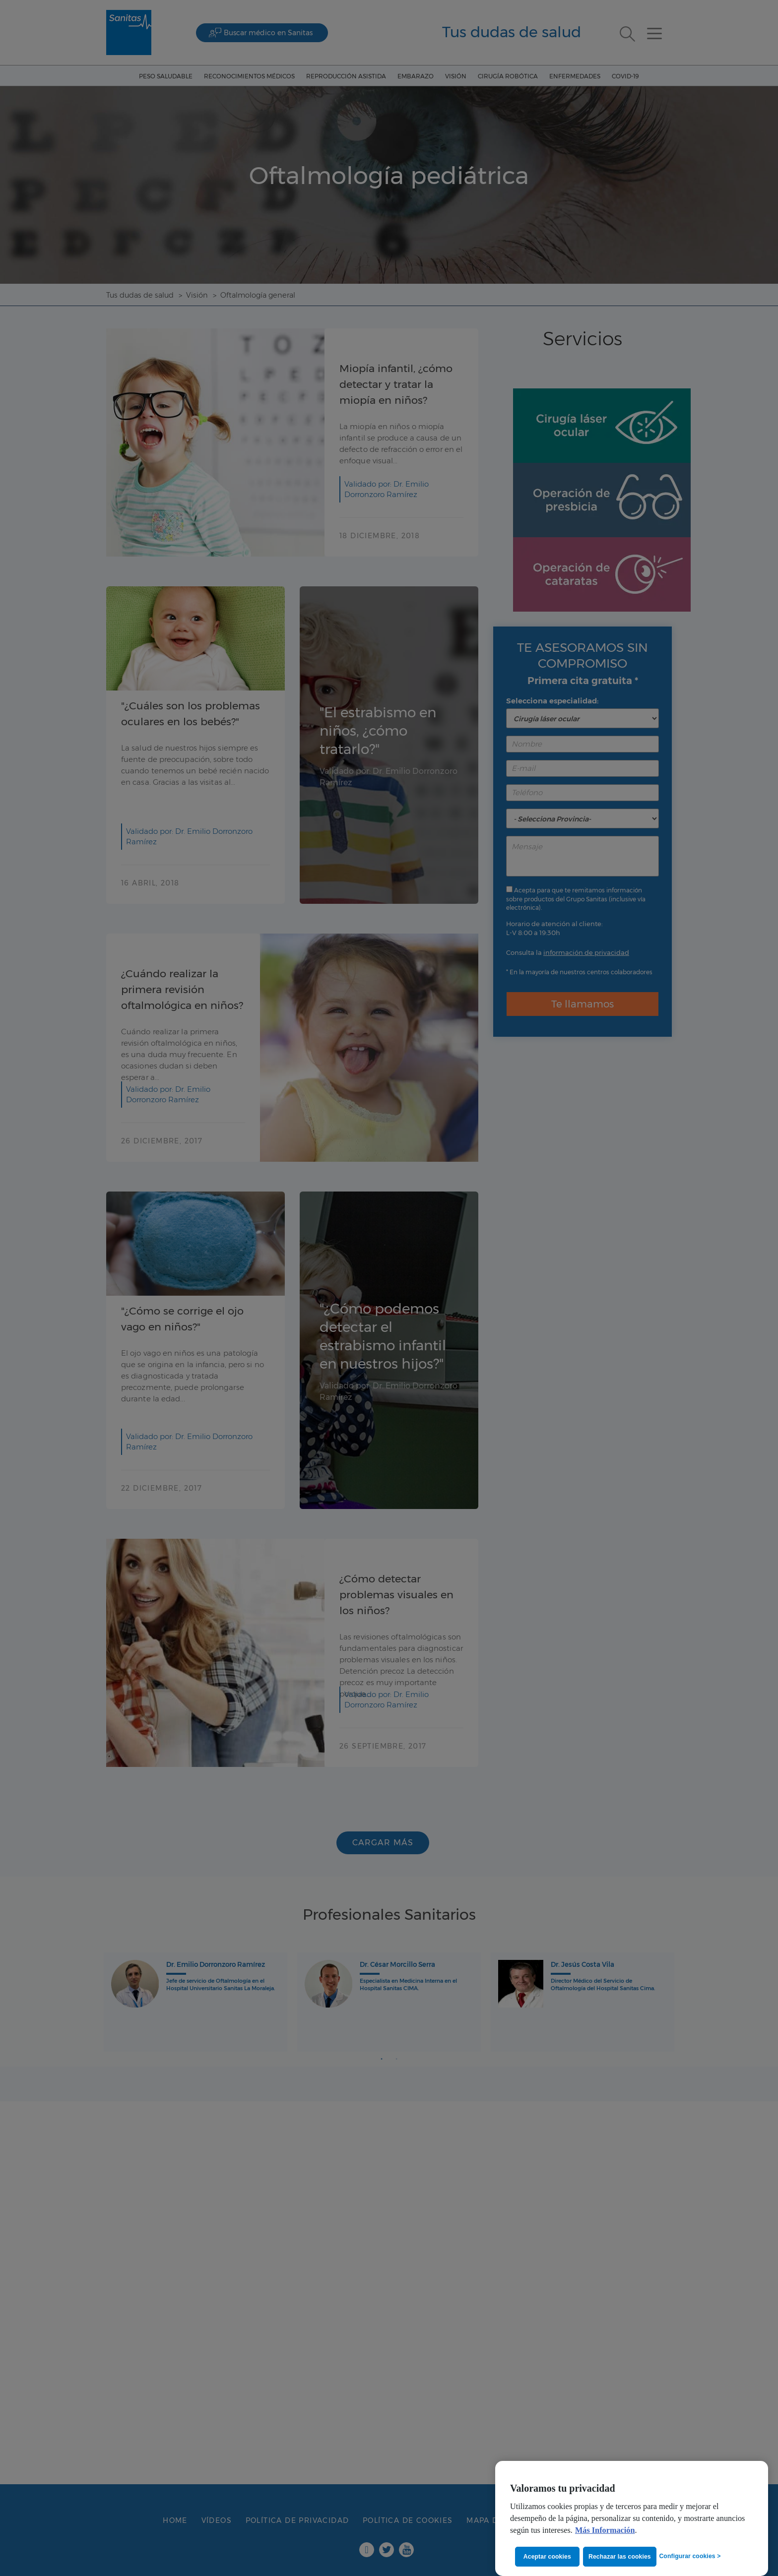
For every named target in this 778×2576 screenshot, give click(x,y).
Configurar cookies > (689, 2555)
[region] (631, 2518)
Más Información (605, 2530)
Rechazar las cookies (622, 2556)
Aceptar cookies (547, 2556)
